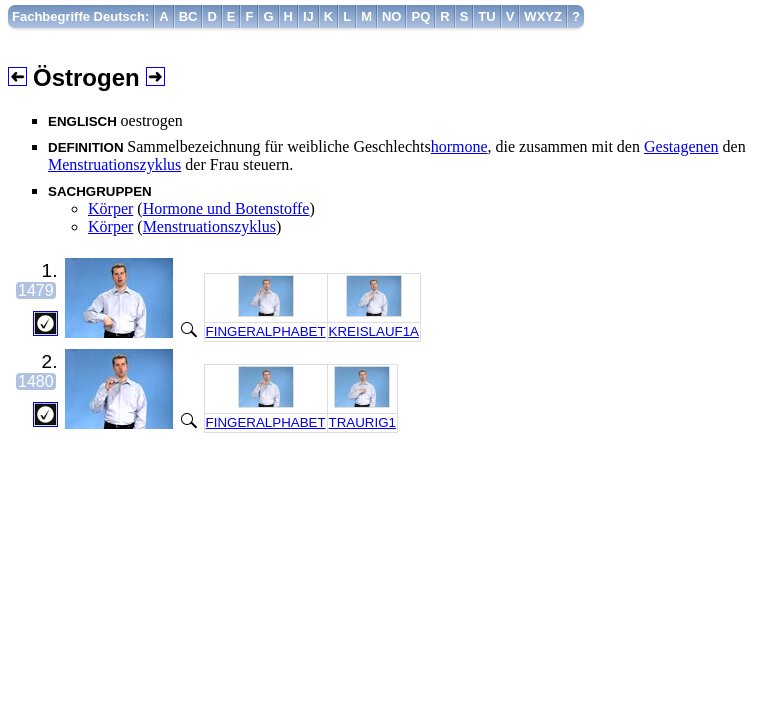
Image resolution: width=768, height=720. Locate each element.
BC (188, 16)
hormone (459, 146)
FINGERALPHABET (266, 331)
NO (392, 16)
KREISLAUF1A (374, 331)
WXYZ (543, 16)
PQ (420, 16)
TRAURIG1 (362, 422)
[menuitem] (81, 16)
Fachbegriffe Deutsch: (80, 16)
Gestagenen (681, 146)
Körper (110, 208)
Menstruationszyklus (114, 164)
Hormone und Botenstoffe (226, 208)
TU (486, 16)
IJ (308, 16)
